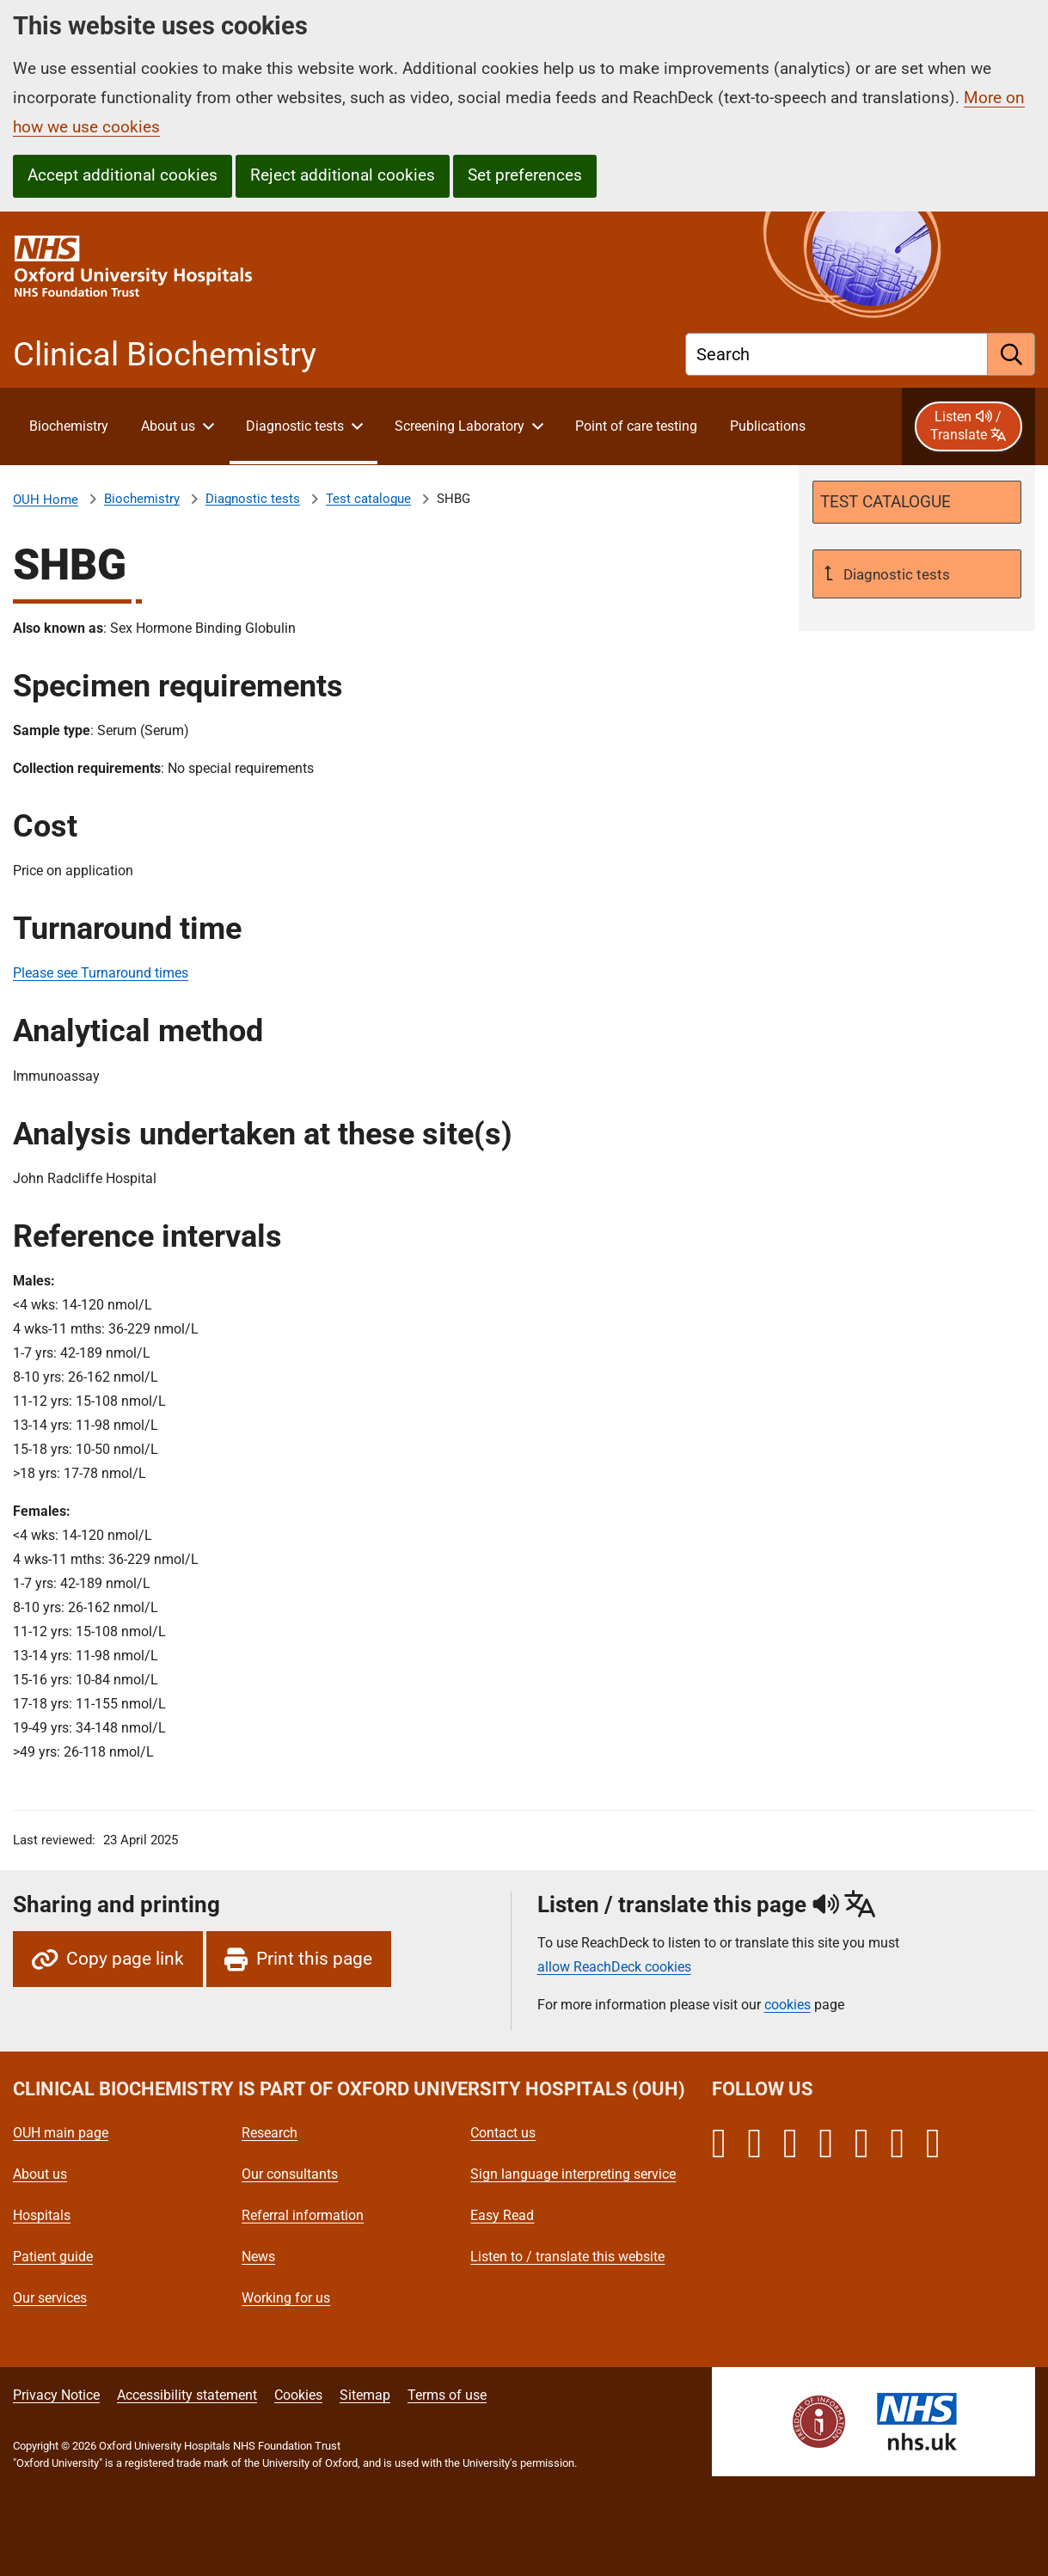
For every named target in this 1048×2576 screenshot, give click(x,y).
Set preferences (525, 175)
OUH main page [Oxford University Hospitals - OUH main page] (60, 2133)
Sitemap (365, 2395)
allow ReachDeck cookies (614, 1967)
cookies (787, 2004)
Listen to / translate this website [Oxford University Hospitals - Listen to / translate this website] (567, 2256)
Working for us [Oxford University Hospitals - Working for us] (286, 2298)
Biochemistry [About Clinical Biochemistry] (142, 498)
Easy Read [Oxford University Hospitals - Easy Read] (502, 2215)
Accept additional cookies (123, 175)
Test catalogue (368, 498)
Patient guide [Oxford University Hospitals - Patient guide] (53, 2256)
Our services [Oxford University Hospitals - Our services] (50, 2298)
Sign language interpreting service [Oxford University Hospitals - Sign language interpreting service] (573, 2174)
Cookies (298, 2395)
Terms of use (447, 2395)
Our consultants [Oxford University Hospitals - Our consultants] (290, 2174)
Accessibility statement (187, 2395)
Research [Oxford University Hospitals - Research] (269, 2133)
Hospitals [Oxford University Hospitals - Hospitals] (41, 2215)
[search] (1011, 354)
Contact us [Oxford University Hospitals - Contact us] (503, 2133)
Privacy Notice (56, 2395)
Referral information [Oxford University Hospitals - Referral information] (303, 2215)
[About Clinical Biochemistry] (68, 426)
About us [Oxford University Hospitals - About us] (40, 2174)
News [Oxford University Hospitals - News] (258, 2256)
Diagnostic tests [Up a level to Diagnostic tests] (895, 574)
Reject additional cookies (342, 175)
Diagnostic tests (252, 498)
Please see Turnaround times (100, 973)
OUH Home (45, 499)
